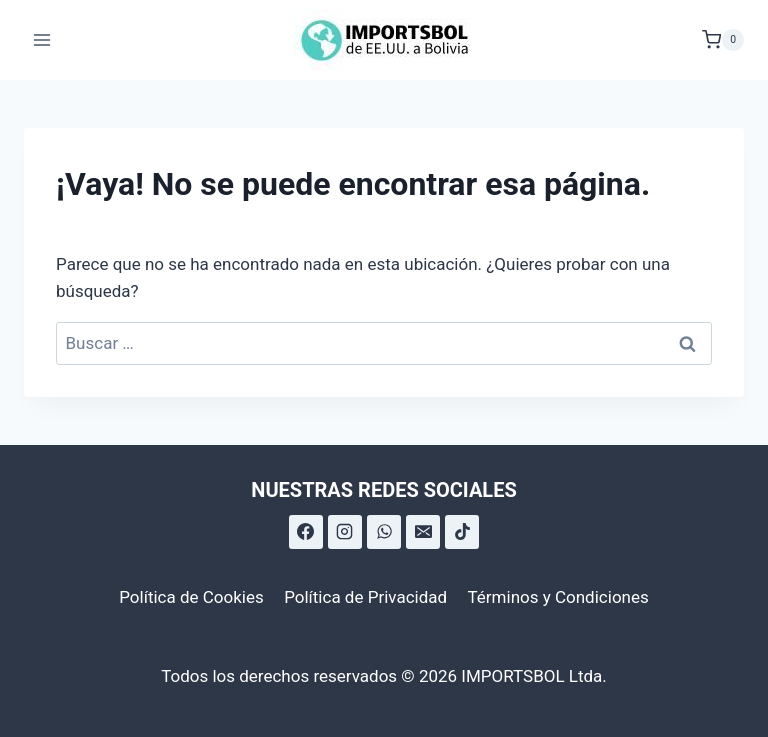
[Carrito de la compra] (723, 40)
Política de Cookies (191, 597)
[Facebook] (306, 532)
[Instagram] (345, 532)
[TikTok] (462, 532)
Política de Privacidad (365, 597)
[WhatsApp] (384, 532)
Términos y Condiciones (558, 597)
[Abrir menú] (42, 39)
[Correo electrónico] (423, 532)
